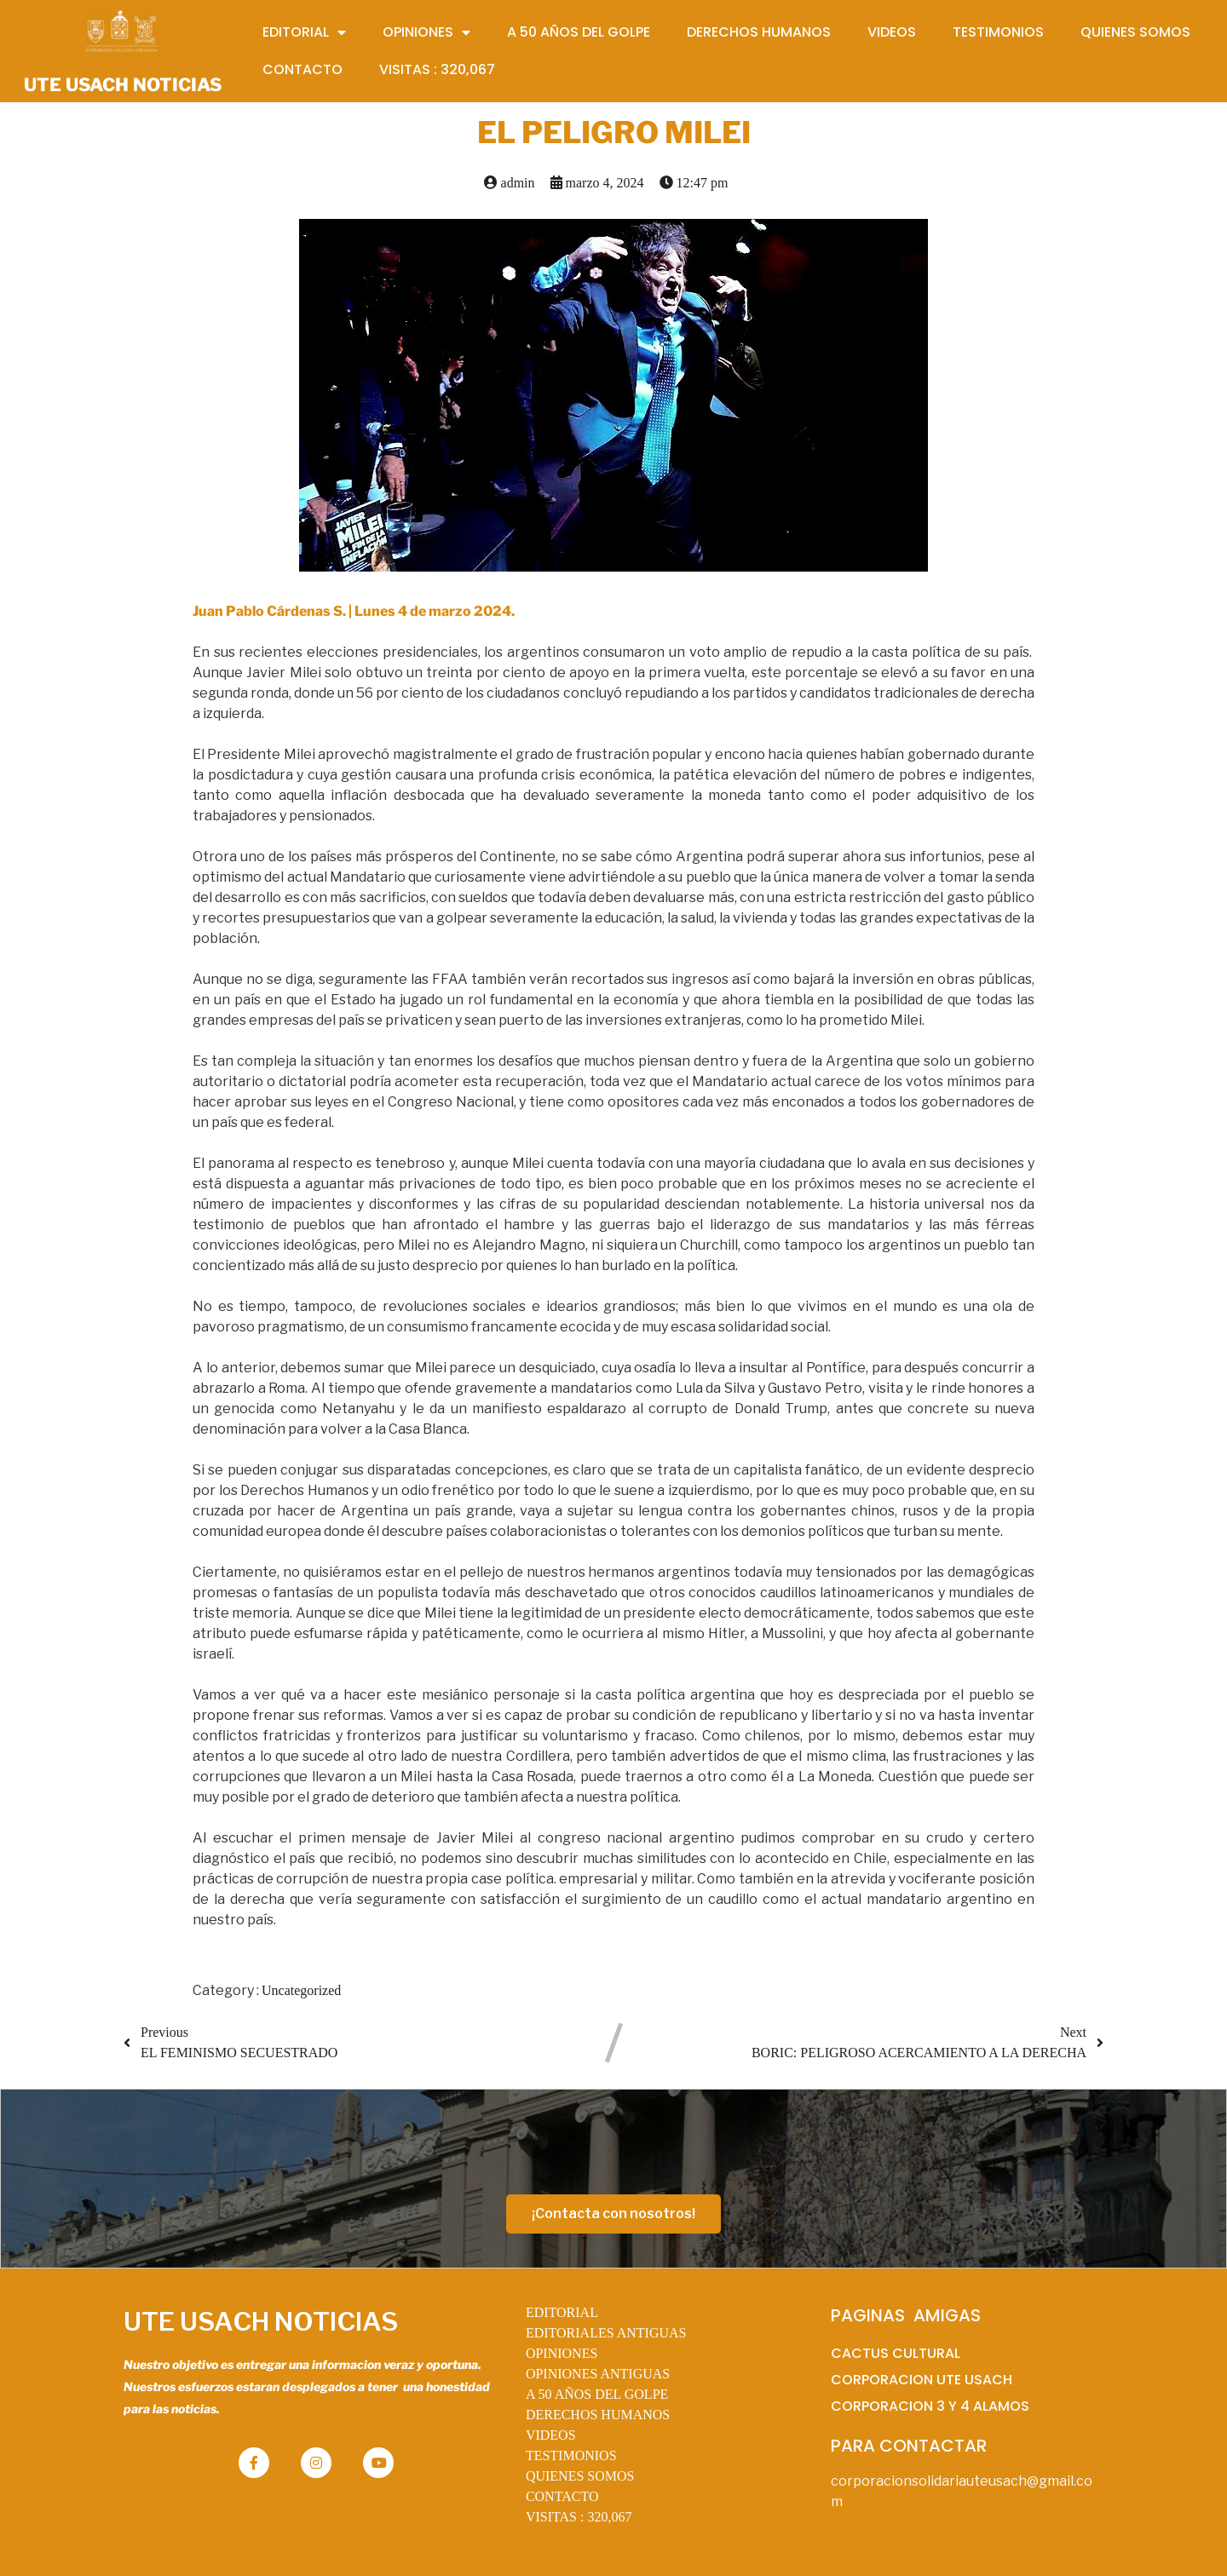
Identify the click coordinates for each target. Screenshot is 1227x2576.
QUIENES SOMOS (580, 2476)
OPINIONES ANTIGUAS (598, 2373)
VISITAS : (579, 2517)
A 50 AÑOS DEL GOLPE (597, 2394)
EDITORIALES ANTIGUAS (606, 2333)
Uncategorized (301, 1990)
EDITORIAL (562, 2312)
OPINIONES (561, 2353)
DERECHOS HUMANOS (598, 2414)
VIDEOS (551, 2435)
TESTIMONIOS (571, 2455)
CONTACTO (562, 2496)
